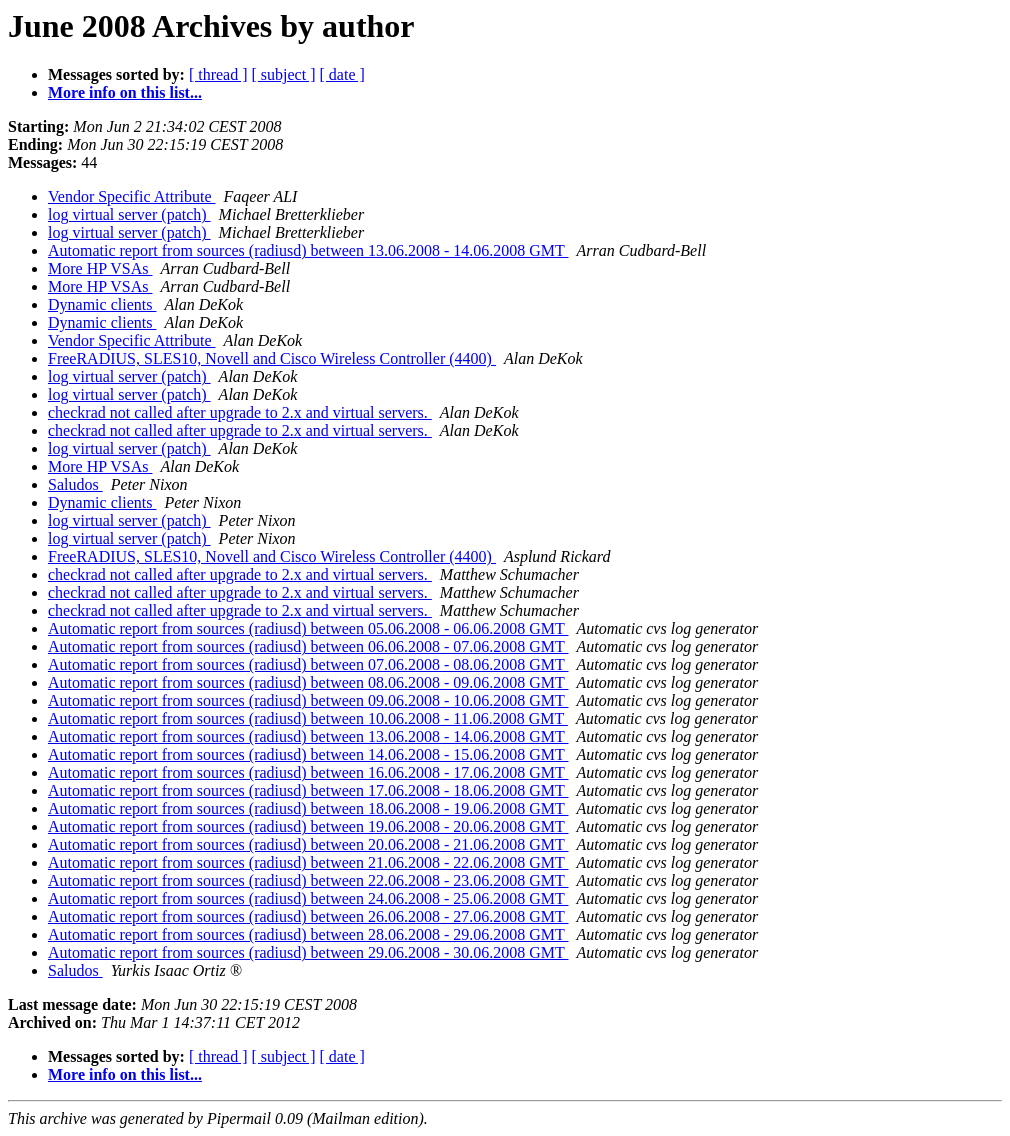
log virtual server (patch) (129, 214)
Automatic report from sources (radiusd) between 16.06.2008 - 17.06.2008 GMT (308, 772)
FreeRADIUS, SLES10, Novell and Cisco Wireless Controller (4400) (272, 358)
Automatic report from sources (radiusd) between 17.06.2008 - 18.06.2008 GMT (308, 790)
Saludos (75, 484)
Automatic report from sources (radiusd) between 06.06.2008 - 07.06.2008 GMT (308, 646)
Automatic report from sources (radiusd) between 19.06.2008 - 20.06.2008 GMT (308, 826)
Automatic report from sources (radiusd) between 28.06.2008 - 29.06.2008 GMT (308, 934)
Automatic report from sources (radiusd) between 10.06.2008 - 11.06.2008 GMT (308, 718)
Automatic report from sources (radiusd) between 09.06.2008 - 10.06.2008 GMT (308, 700)
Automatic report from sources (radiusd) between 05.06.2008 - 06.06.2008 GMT (308, 628)
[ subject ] (284, 74)
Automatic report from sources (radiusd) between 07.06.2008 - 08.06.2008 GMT (308, 664)
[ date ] (342, 74)
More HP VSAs (100, 268)
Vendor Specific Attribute (132, 196)
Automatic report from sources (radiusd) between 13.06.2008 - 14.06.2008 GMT (308, 250)
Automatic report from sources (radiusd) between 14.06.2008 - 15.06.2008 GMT (308, 754)
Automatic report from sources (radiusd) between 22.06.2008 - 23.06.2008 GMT (308, 880)
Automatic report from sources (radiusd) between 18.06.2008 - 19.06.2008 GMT (308, 808)
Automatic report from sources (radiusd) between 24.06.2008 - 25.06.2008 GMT (308, 898)
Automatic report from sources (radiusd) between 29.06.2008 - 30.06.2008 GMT (308, 952)
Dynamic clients (102, 304)
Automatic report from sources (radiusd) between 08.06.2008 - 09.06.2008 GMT (308, 682)
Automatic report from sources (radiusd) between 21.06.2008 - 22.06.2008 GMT (308, 862)
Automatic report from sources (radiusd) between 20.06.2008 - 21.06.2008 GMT (308, 844)
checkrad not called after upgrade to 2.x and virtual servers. (240, 412)
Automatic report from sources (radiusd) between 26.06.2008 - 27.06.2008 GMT (308, 916)
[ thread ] (218, 74)
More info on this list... (125, 92)
